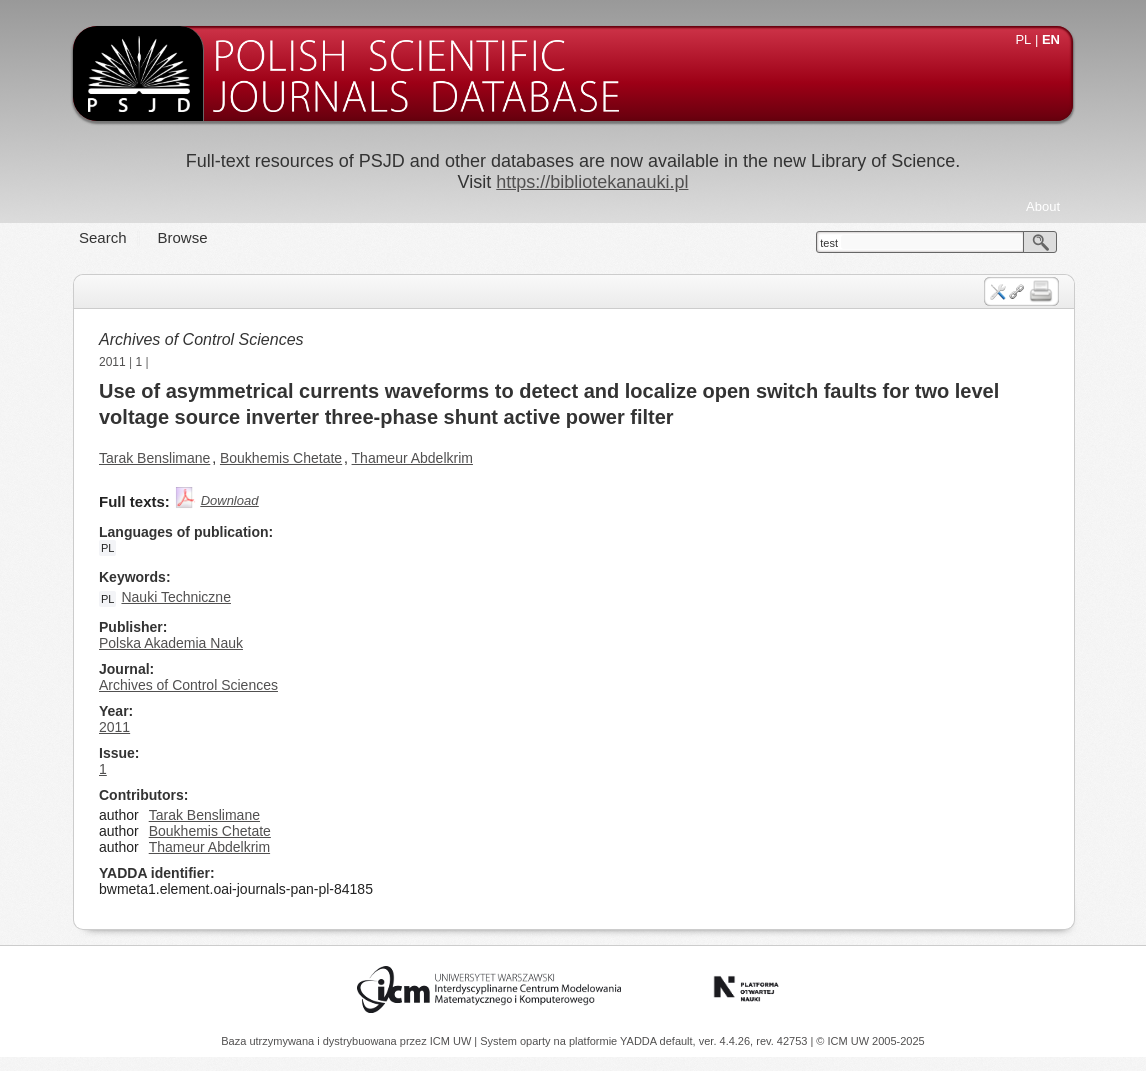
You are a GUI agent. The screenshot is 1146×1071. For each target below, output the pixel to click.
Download (230, 500)
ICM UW (452, 1041)
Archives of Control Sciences (201, 339)
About (1043, 206)
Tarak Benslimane (154, 458)
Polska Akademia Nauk (171, 643)
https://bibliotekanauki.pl (592, 182)
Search (103, 237)
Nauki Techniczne (175, 597)
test (829, 243)
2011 (112, 362)
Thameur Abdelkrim (412, 458)
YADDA (640, 1041)
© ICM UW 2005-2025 (870, 1041)
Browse (183, 237)
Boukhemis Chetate (281, 458)
